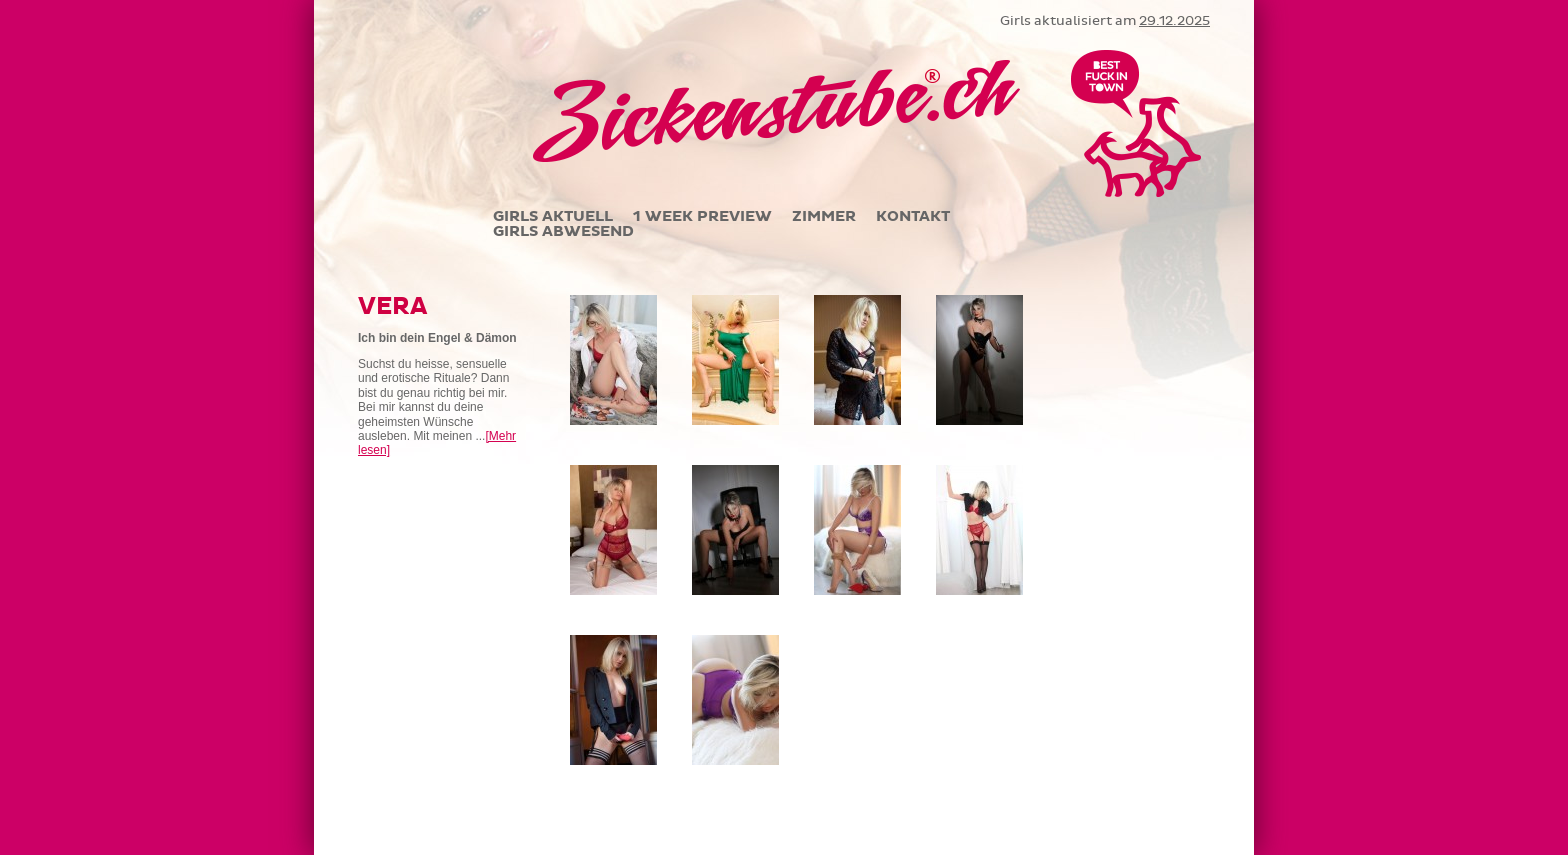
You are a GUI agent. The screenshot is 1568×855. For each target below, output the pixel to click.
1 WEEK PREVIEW (702, 216)
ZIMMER (824, 216)
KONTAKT (913, 216)
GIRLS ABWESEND (563, 231)
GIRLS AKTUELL (553, 216)
